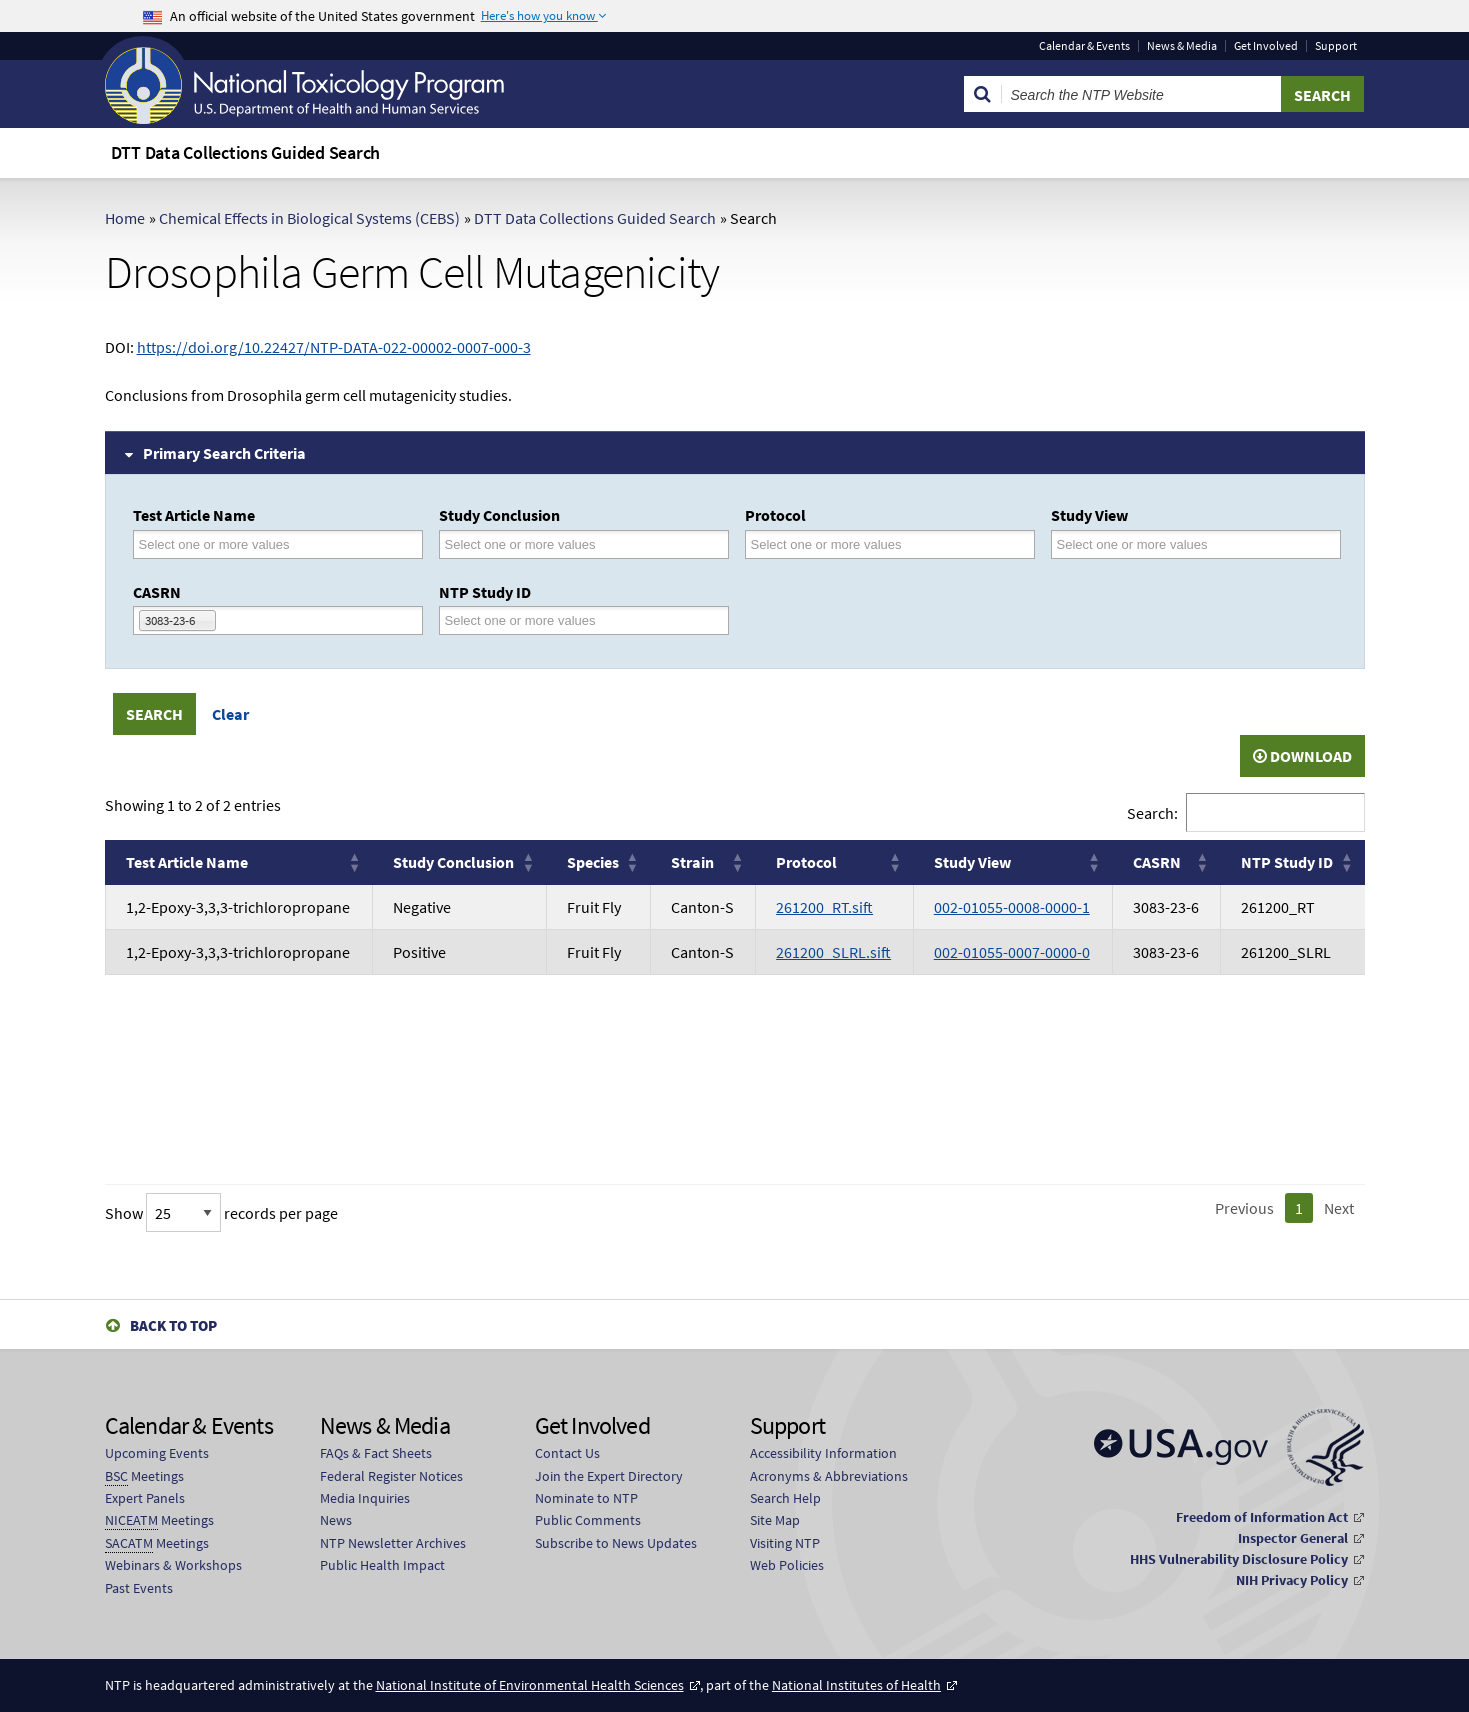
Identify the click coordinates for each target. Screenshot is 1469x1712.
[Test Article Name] (227, 544)
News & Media (1182, 46)
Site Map (775, 1520)
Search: (1152, 813)
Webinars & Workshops (173, 1565)
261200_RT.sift (824, 907)
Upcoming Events (157, 1453)
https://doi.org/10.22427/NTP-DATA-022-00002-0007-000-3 (334, 347)
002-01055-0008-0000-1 (1012, 907)
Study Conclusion (499, 515)
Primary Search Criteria (224, 453)
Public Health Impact (382, 1565)
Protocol (775, 515)
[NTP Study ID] (533, 620)
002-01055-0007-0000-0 (1012, 952)
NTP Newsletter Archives (393, 1543)
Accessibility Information (823, 1453)
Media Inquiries (365, 1498)
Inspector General (1293, 1538)
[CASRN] (233, 620)
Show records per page (221, 1213)
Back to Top (173, 1325)
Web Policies (787, 1565)
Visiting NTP (785, 1543)
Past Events (139, 1588)
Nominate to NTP (586, 1498)
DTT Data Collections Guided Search (595, 218)
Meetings (144, 1476)
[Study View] (1145, 544)
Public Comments (588, 1520)
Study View (1089, 515)
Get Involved (1266, 46)
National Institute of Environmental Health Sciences (530, 1685)
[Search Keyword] (1141, 94)
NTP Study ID (485, 592)
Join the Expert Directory (609, 1476)
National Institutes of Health (856, 1685)
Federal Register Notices (391, 1476)
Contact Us (567, 1453)
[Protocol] (839, 544)
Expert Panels (145, 1498)
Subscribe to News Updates (616, 1543)
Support (1336, 46)
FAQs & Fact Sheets (376, 1453)
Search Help (785, 1498)
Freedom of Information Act (1262, 1517)
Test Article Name (194, 515)
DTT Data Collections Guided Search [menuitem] (246, 152)
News (336, 1520)
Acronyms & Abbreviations (829, 1476)
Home (125, 218)
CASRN (157, 592)
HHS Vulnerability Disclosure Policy (1239, 1559)
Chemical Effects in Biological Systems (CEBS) (309, 218)
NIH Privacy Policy (1292, 1580)
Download (1302, 756)
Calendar (1084, 46)
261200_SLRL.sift (833, 952)
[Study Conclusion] (533, 544)
